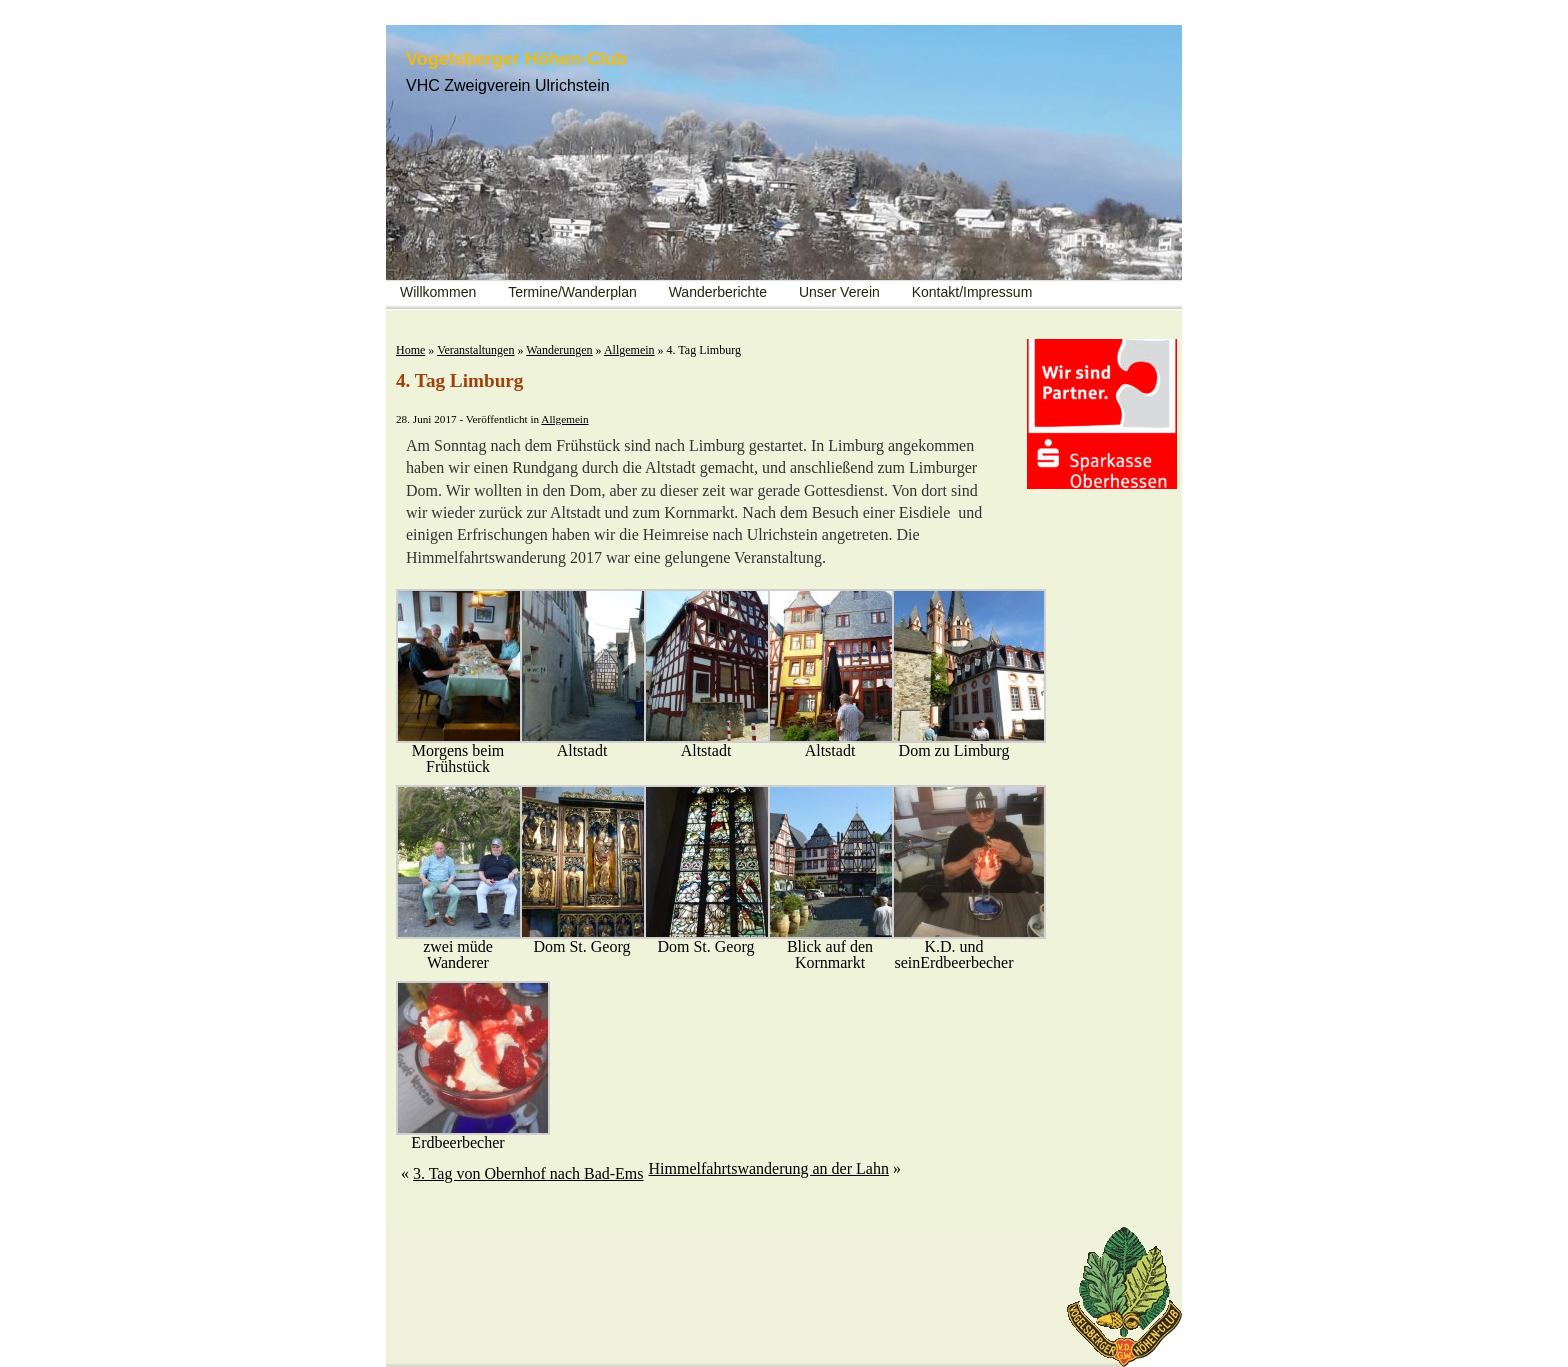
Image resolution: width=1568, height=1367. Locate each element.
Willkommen (438, 292)
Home (410, 350)
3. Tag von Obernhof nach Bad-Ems (528, 1173)
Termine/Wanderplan (572, 292)
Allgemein (629, 350)
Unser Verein (839, 292)
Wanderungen (559, 350)
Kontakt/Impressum (972, 292)
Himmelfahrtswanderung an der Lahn (769, 1168)
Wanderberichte (718, 292)
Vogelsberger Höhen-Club (516, 59)
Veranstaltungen (475, 350)
